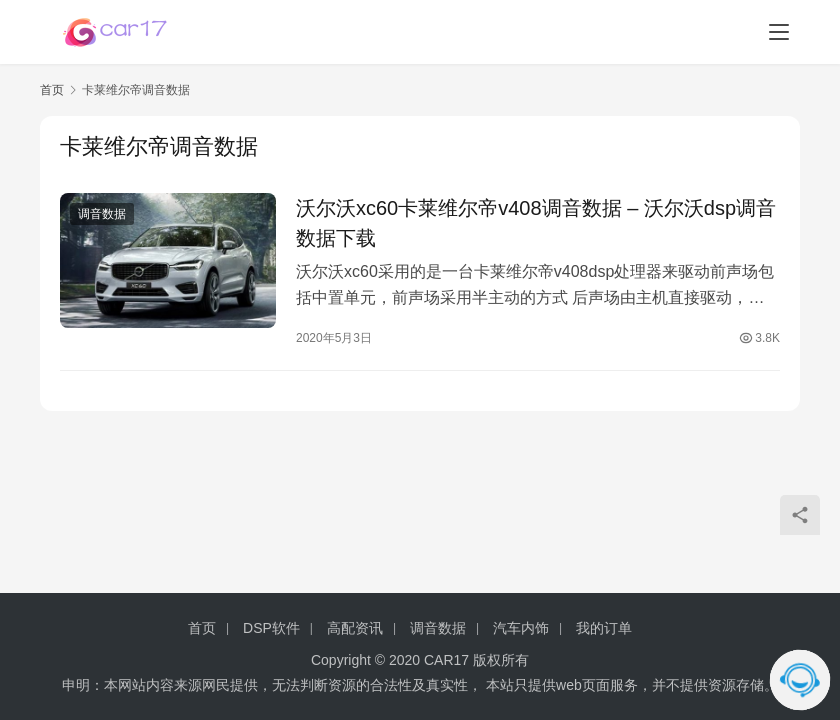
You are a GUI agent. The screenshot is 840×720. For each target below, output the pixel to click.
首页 (52, 90)
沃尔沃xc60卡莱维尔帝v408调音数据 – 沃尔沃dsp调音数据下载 (536, 223)
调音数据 (102, 214)
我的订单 (604, 628)
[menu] (779, 32)
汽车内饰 (521, 628)
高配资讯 (355, 628)
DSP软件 (271, 628)
